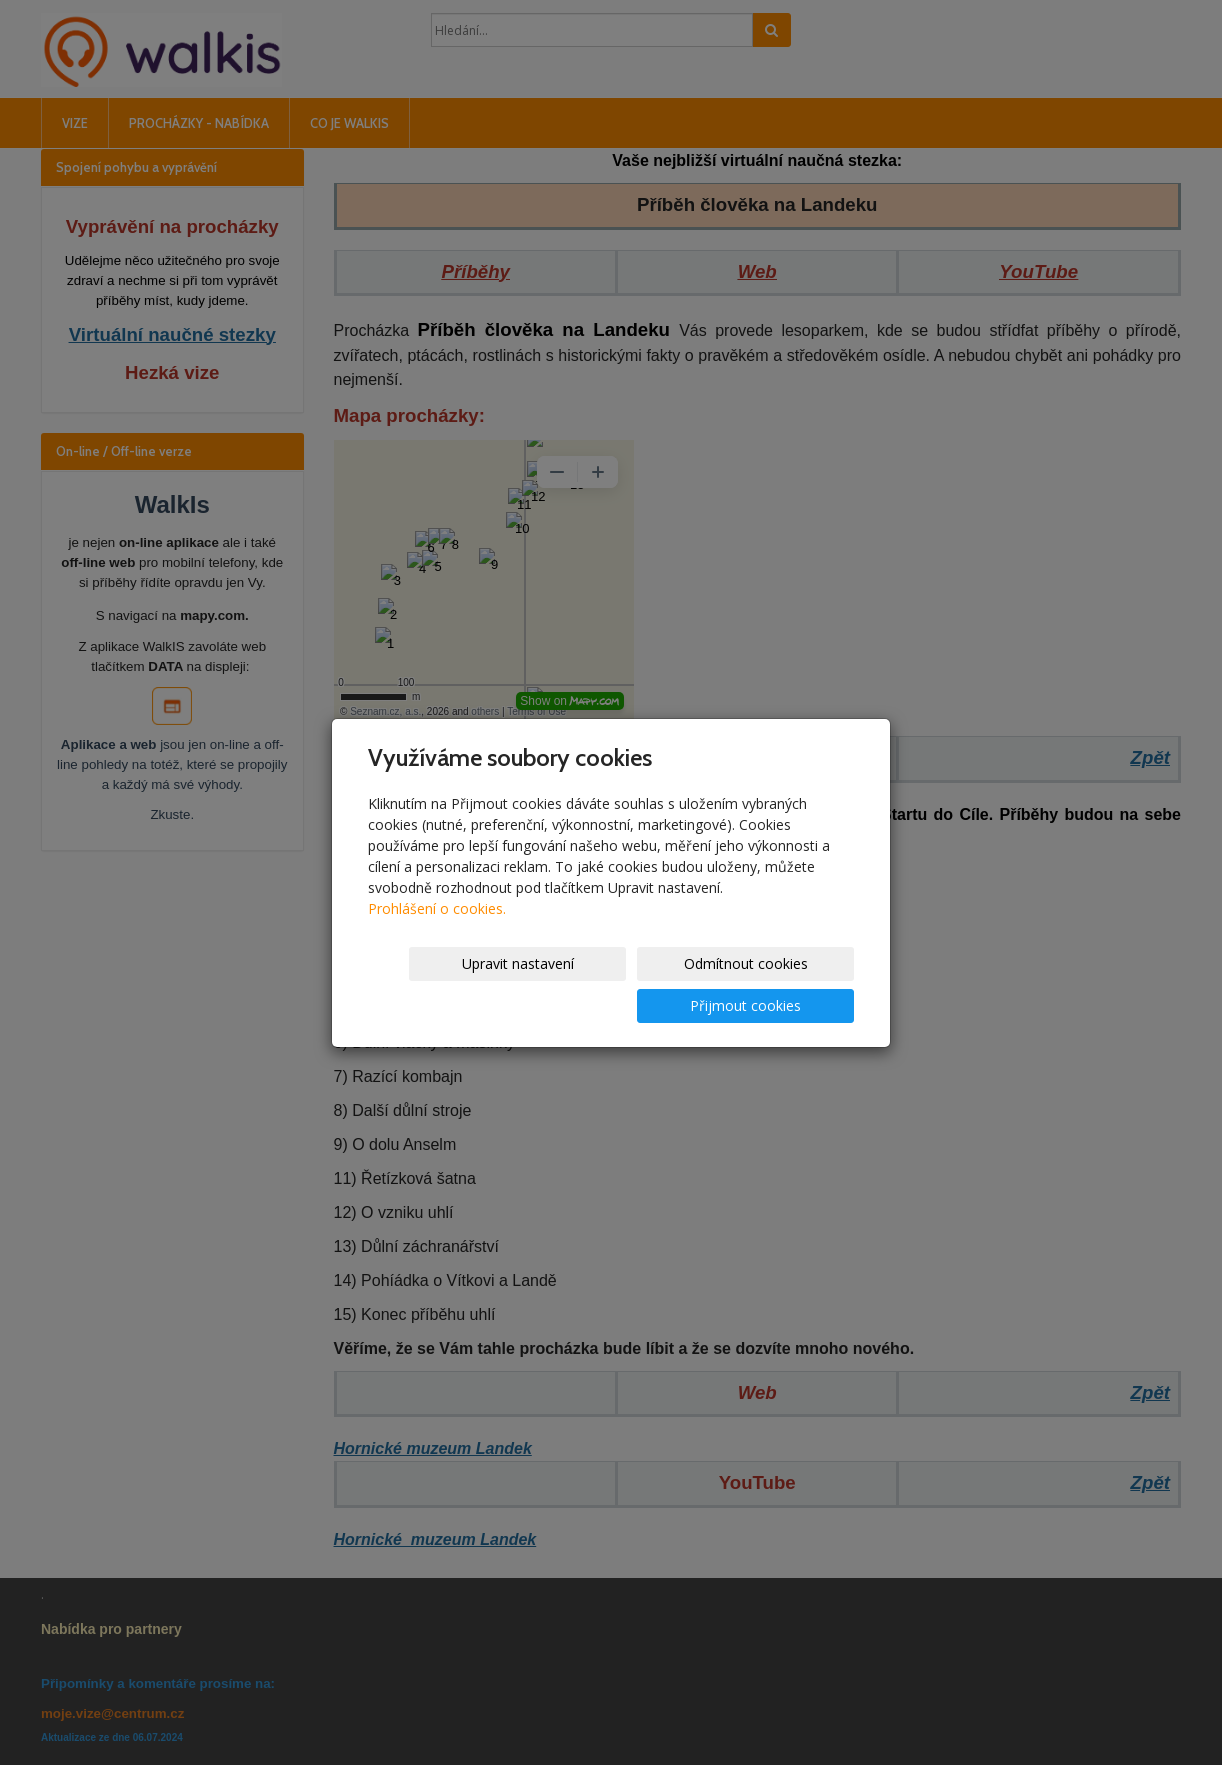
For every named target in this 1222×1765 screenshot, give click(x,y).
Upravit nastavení (450, 984)
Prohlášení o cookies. (437, 929)
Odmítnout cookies (614, 984)
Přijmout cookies (777, 984)
